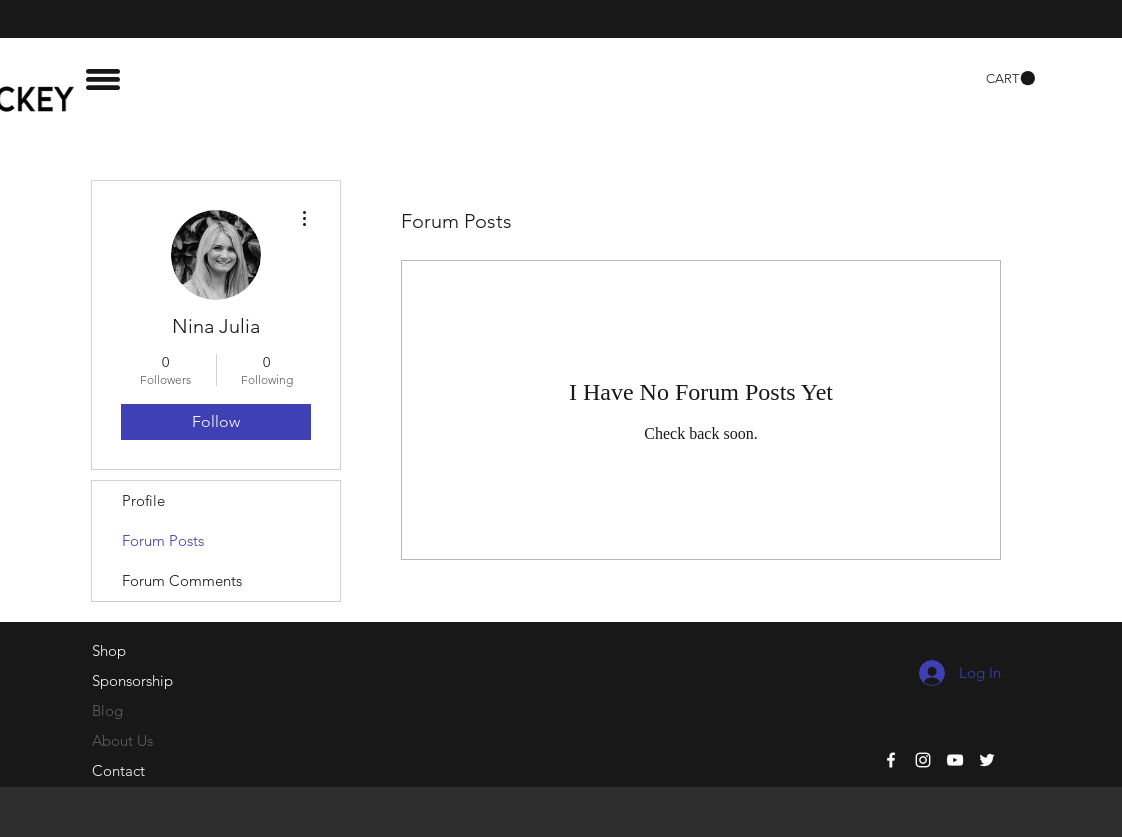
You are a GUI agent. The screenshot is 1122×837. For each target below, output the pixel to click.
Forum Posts (163, 540)
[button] (103, 79)
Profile (143, 500)
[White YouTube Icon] (955, 760)
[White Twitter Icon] (987, 760)
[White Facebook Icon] (891, 760)
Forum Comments (182, 580)
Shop (109, 650)
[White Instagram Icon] (923, 760)
